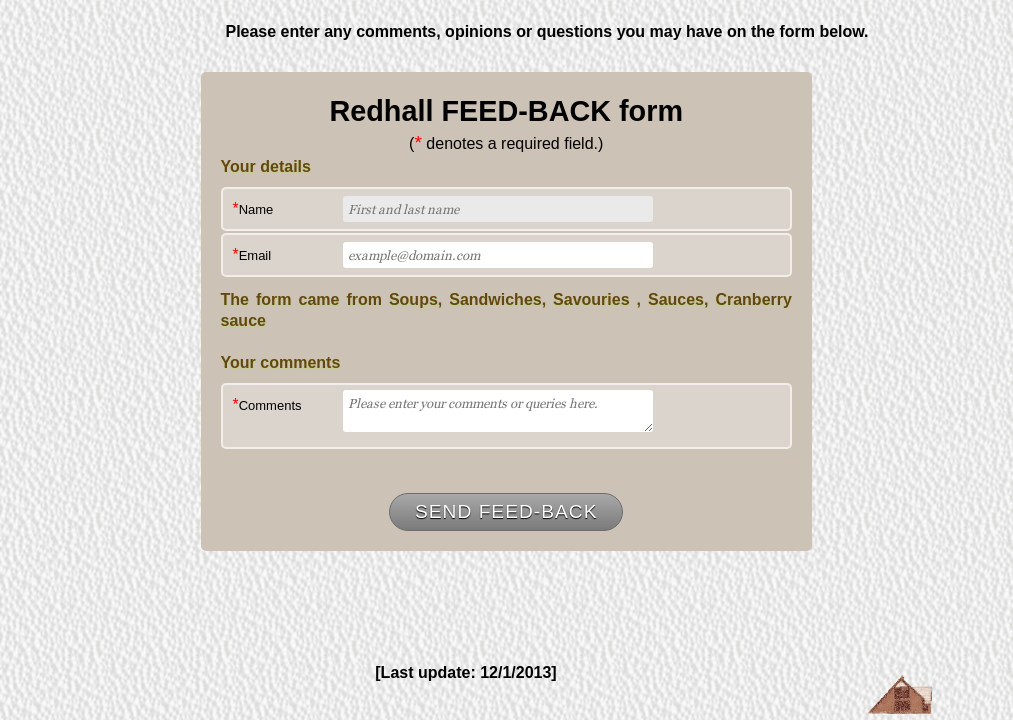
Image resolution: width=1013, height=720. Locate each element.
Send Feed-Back (506, 511)
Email (252, 254)
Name (253, 208)
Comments (267, 404)
